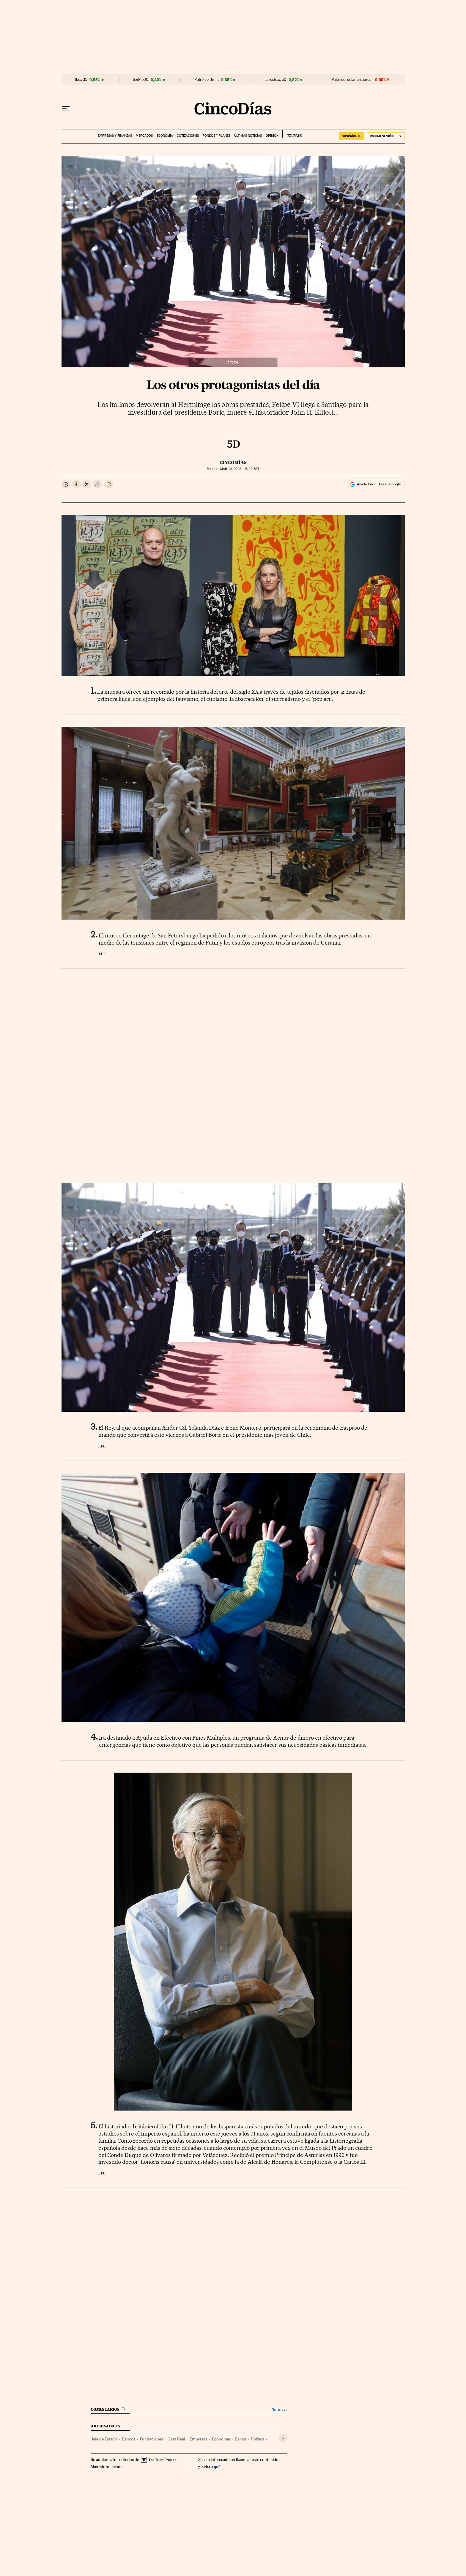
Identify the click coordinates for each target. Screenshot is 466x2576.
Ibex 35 (81, 80)
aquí (215, 2466)
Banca (240, 2439)
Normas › (279, 2409)
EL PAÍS (292, 134)
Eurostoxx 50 (275, 80)
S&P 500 (140, 80)
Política (257, 2439)
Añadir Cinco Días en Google (379, 484)
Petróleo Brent (206, 80)
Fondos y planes (216, 136)
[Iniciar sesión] (386, 136)
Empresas (198, 2439)
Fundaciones (151, 2439)
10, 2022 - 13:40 (239, 469)
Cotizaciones (188, 136)
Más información (107, 2466)
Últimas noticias (248, 136)
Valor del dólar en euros (351, 80)
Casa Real (176, 2439)
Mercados (144, 136)
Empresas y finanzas (115, 136)
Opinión (272, 136)
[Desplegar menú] (66, 108)
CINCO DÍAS (233, 462)
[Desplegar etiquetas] (283, 2438)
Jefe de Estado (104, 2439)
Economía (165, 136)
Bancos (128, 2439)
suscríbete (351, 136)
